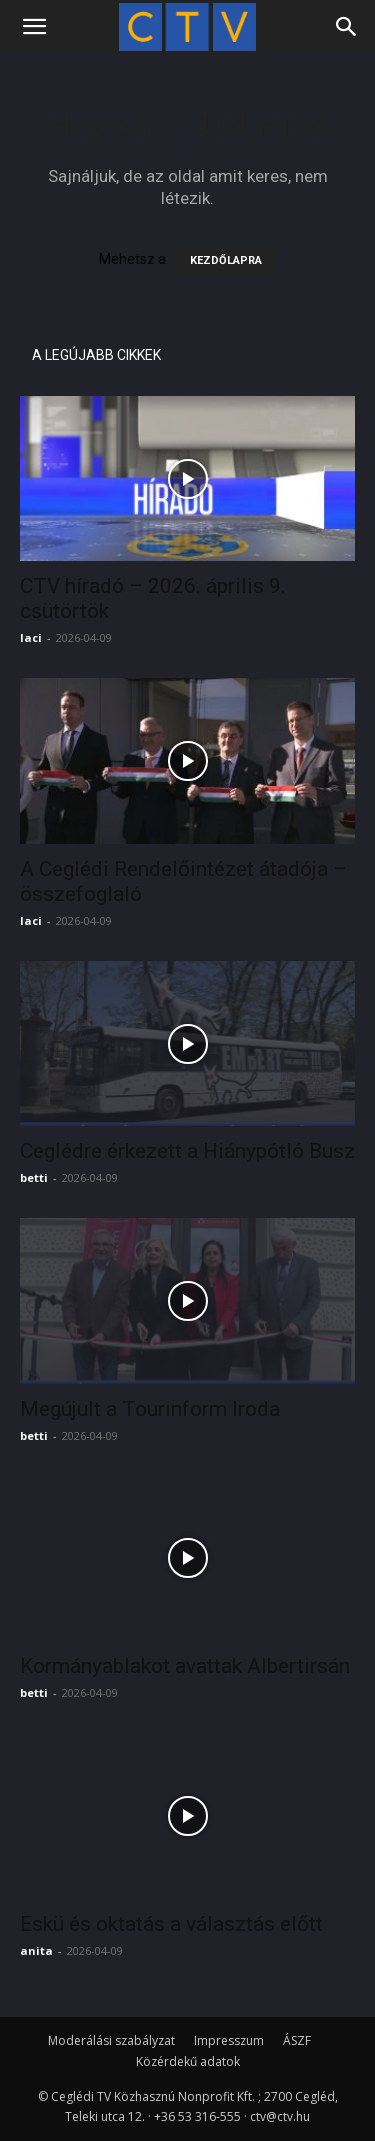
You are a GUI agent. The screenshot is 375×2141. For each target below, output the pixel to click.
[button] (34, 27)
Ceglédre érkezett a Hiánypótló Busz (187, 1151)
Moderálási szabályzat (111, 2040)
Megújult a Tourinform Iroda (150, 1409)
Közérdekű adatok (188, 2061)
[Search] (347, 27)
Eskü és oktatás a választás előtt (171, 1924)
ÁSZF (297, 2040)
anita (36, 1950)
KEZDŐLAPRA (226, 260)
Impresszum (229, 2040)
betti (34, 1177)
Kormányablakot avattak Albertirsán (185, 1666)
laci (31, 637)
